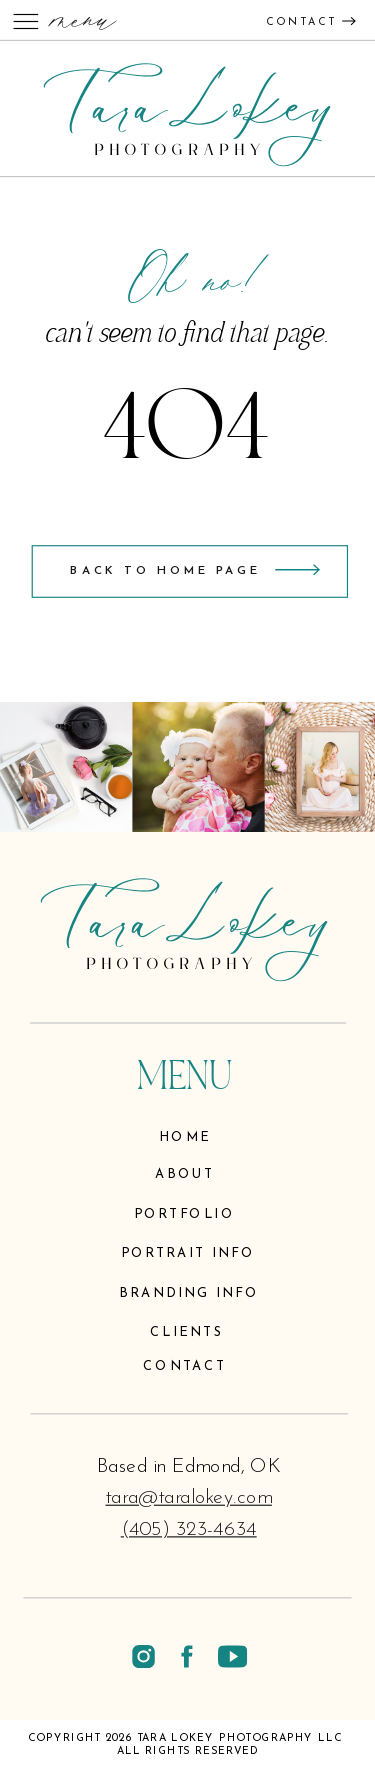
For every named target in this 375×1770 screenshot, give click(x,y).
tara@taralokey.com (188, 1499)
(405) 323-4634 (189, 1530)
